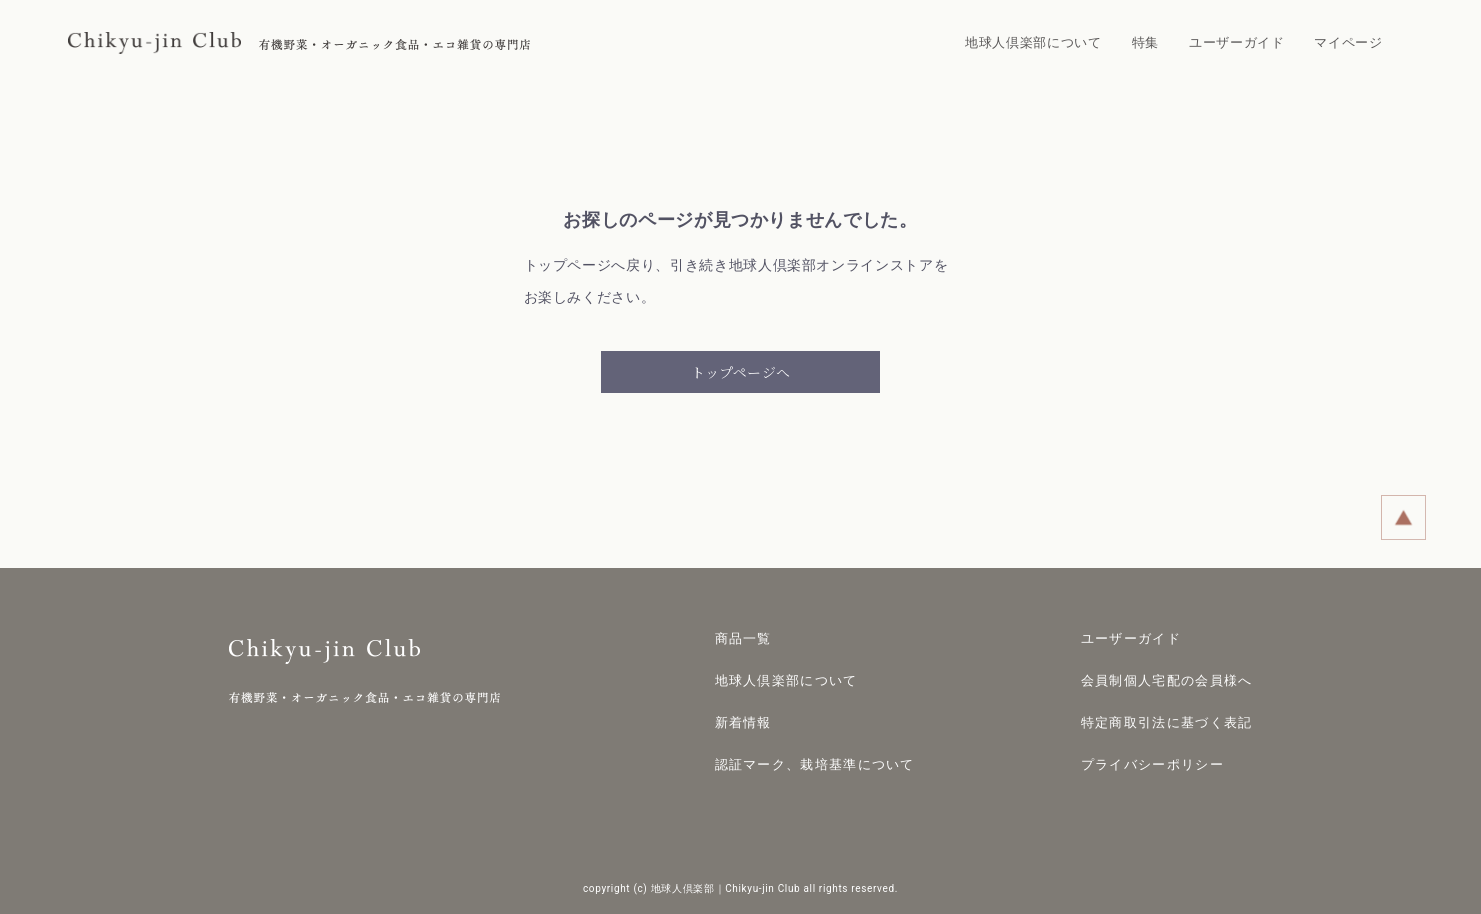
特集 (1145, 42)
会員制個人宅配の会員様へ (1167, 680)
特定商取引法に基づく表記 (1167, 722)
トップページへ (740, 372)
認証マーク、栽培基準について (815, 764)
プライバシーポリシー (1152, 764)
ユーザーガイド (1237, 42)
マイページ (1348, 42)
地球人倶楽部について (1033, 42)
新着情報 (743, 722)
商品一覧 (743, 638)
